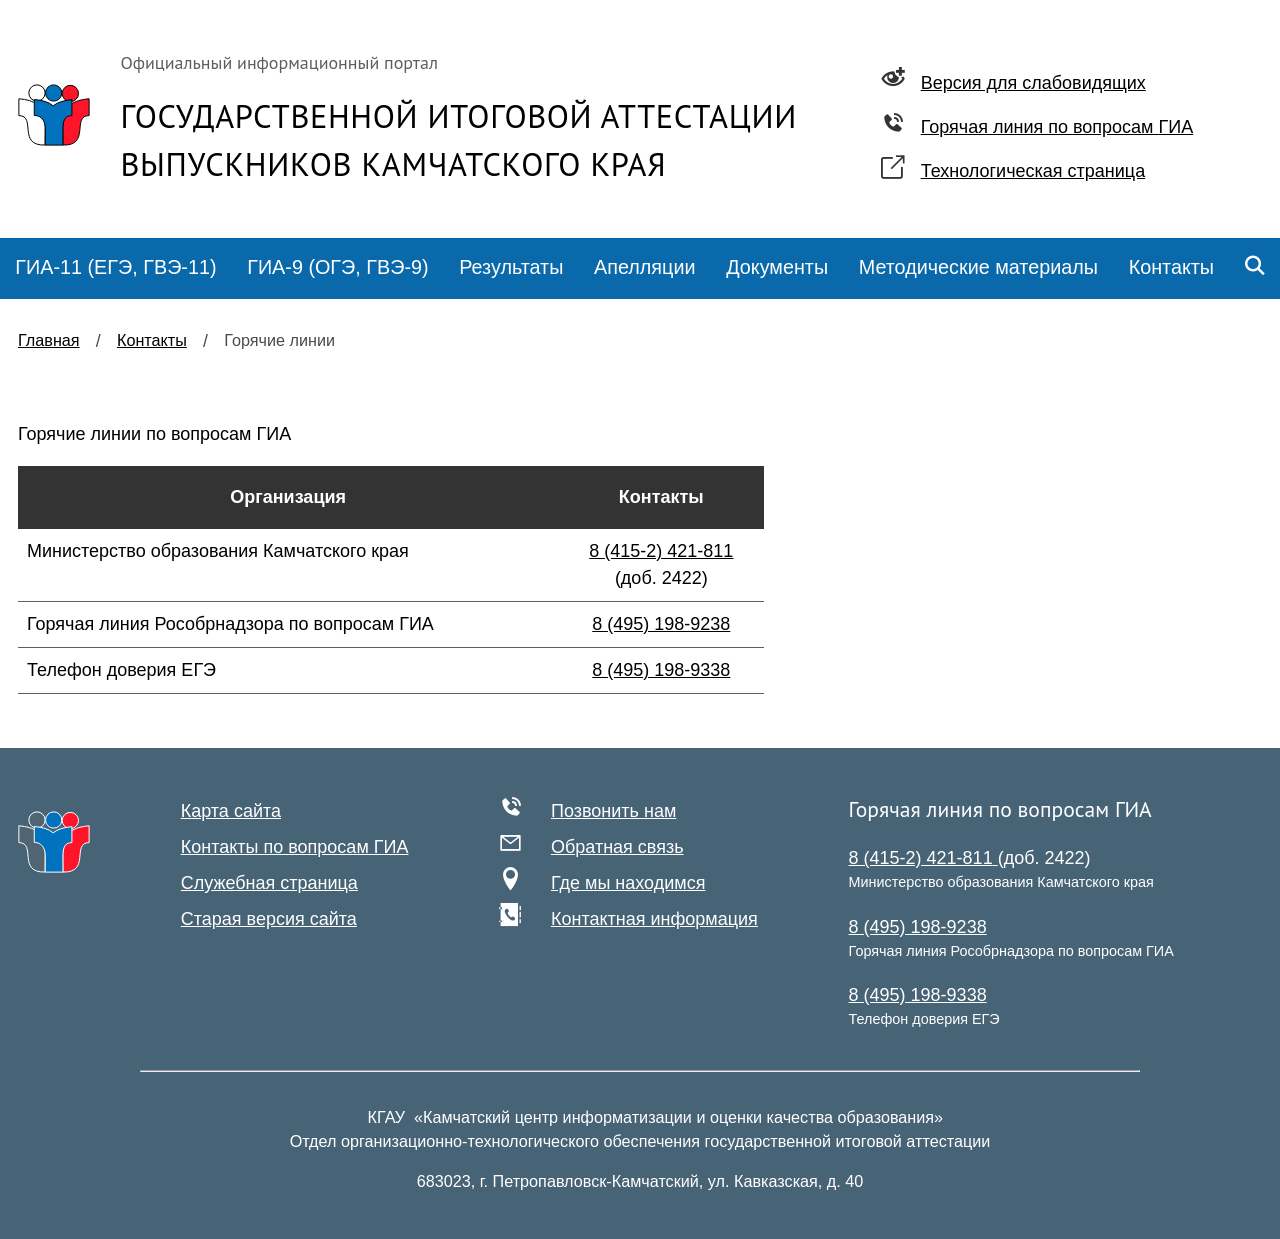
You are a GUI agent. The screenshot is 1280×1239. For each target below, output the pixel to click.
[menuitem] (116, 268)
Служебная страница (269, 883)
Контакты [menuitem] (1171, 267)
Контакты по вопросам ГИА (295, 847)
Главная (49, 340)
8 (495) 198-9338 (661, 670)
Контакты (152, 340)
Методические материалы (978, 267)
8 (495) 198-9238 (661, 624)
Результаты (511, 267)
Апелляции (644, 267)
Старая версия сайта (269, 919)
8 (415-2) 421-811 (661, 551)
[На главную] (54, 842)
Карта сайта (231, 811)
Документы (777, 267)
